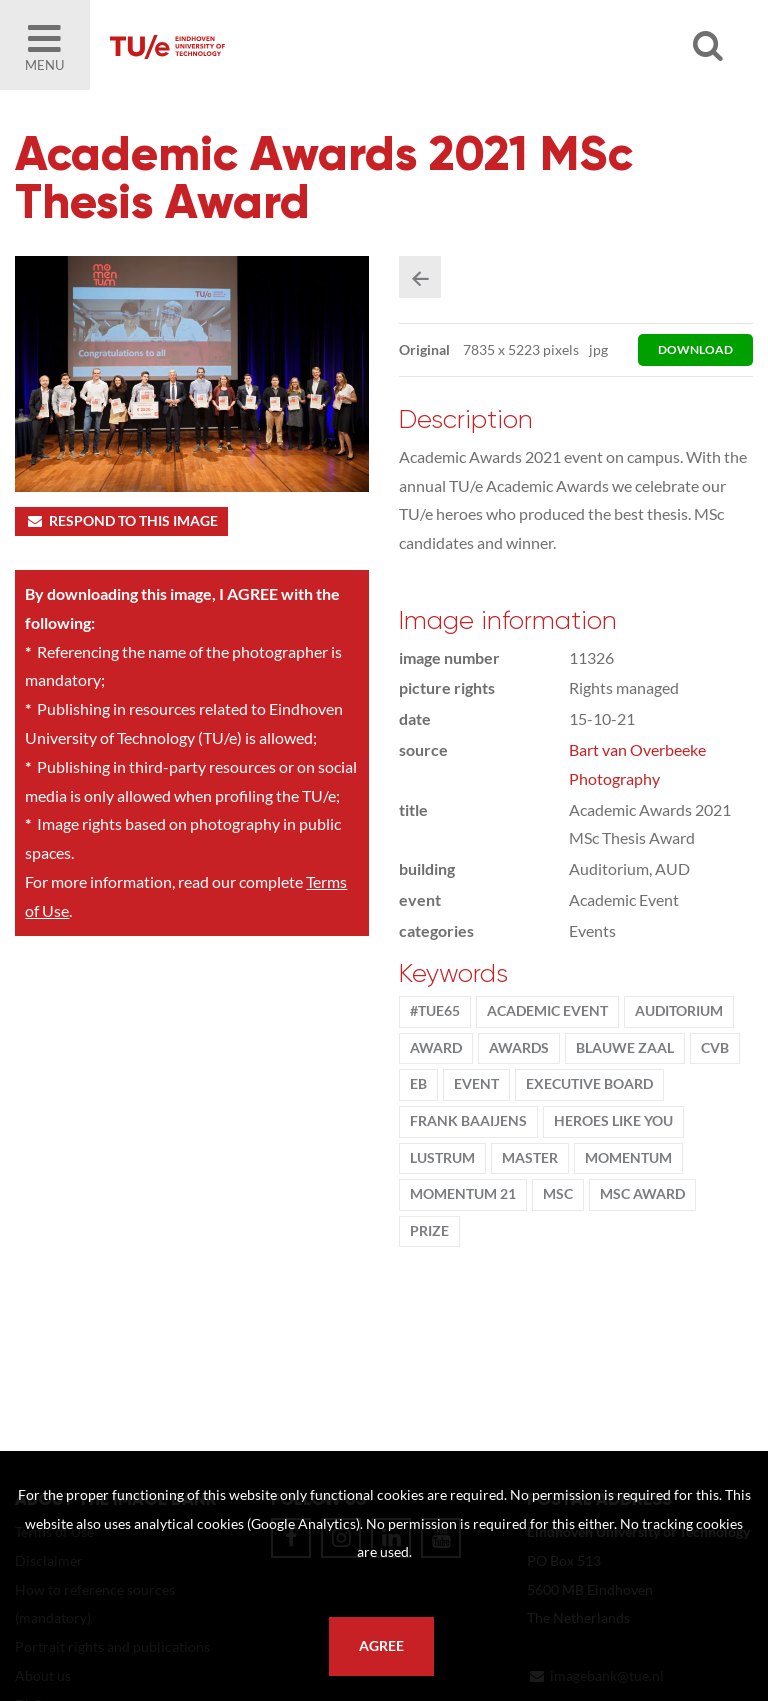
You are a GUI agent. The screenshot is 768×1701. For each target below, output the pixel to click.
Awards (519, 1048)
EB (418, 1084)
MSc (558, 1194)
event (476, 1084)
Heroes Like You (613, 1121)
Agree (381, 1646)
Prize (429, 1231)
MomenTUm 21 (463, 1194)
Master (530, 1158)
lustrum (442, 1158)
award (436, 1048)
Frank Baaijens (468, 1121)
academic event (547, 1011)
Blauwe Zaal (625, 1048)
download (695, 349)
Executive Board (589, 1084)
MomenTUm (628, 1158)
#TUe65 (435, 1011)
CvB (715, 1048)
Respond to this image (121, 521)
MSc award (642, 1194)
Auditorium (679, 1011)
